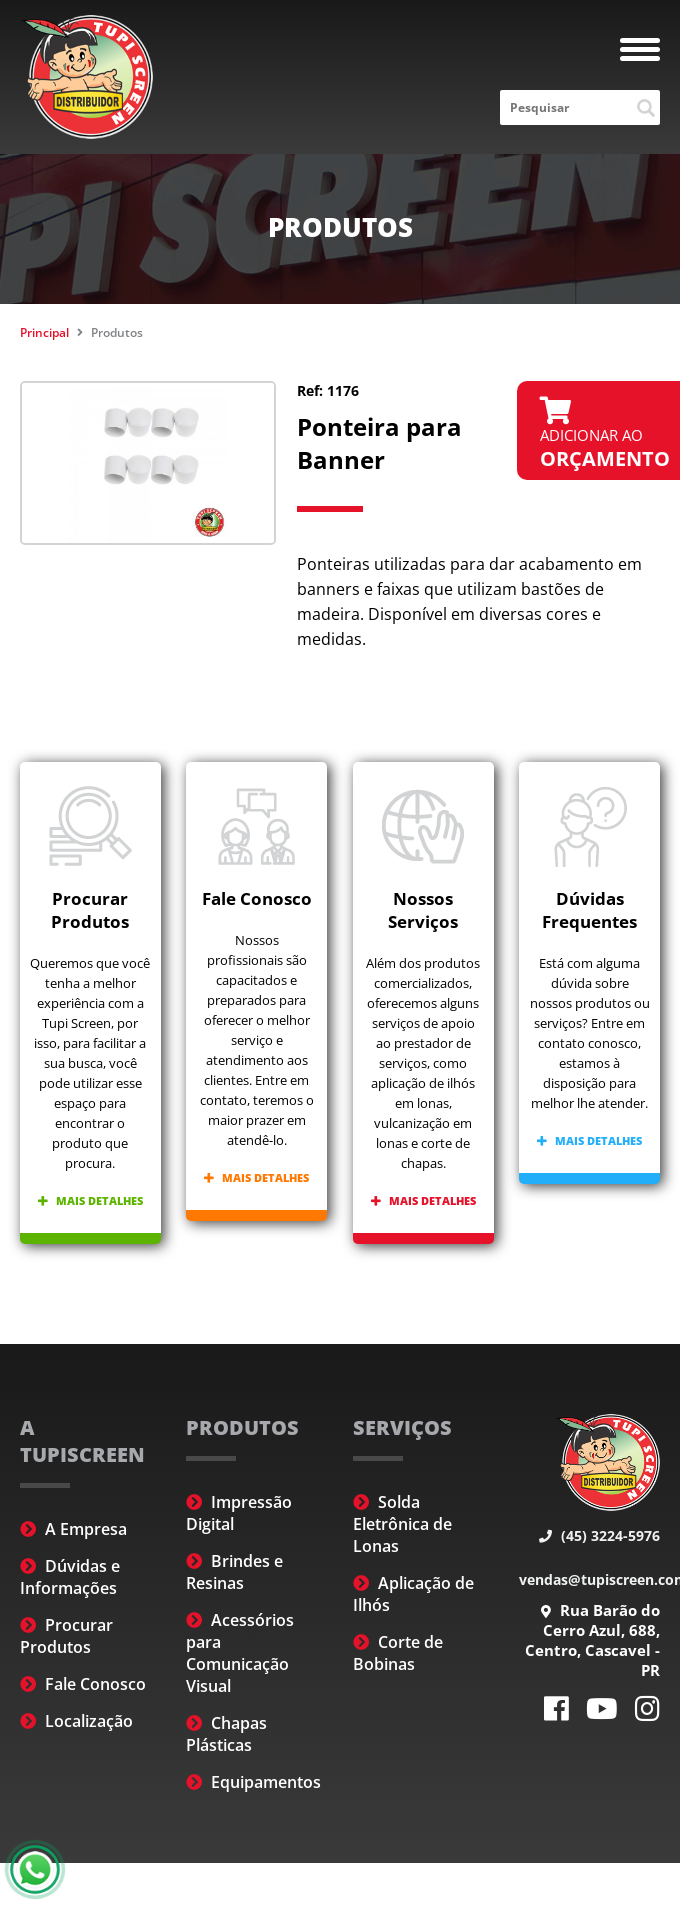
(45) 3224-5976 (599, 1535)
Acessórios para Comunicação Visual (240, 1653)
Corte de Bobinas (398, 1653)
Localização (76, 1721)
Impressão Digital (239, 1513)
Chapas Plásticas (226, 1734)
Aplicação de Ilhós (413, 1594)
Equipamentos (253, 1782)
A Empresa (73, 1529)
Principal (44, 332)
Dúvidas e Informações (70, 1577)
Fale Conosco (83, 1684)
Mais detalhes (90, 1200)
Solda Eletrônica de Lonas (402, 1524)
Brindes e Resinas (234, 1572)
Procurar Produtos (66, 1636)
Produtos (117, 332)
